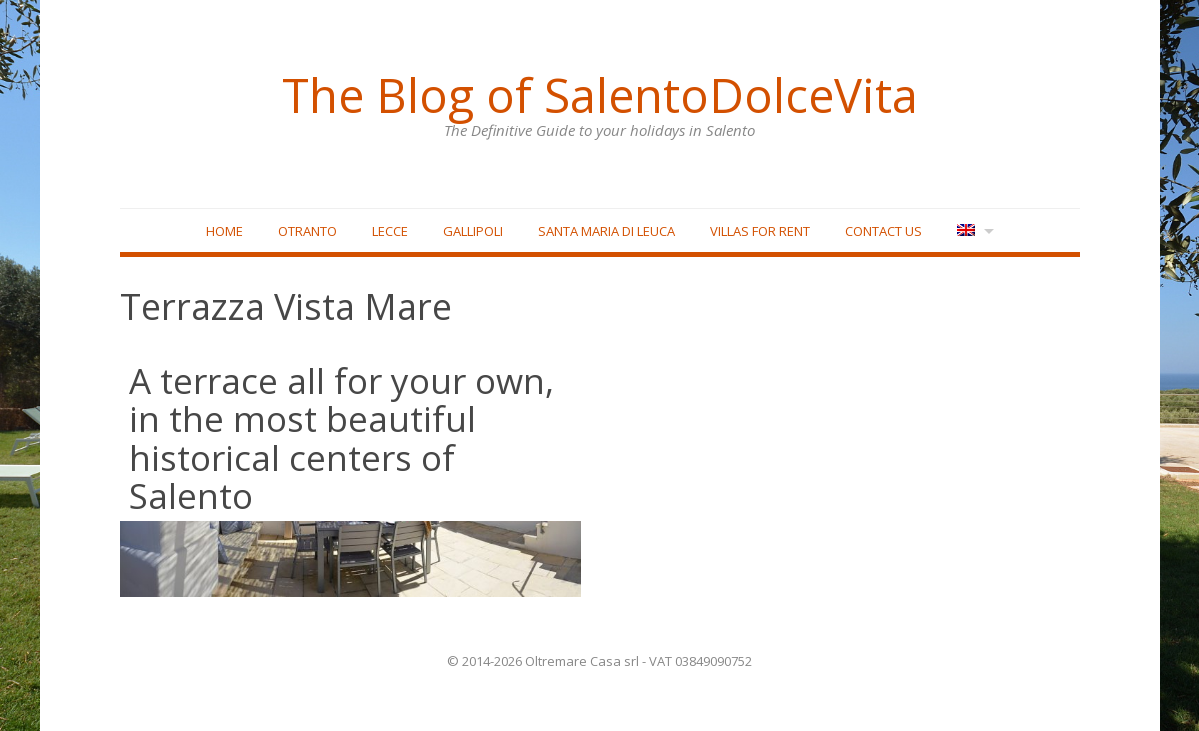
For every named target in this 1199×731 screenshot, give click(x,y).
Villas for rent (760, 231)
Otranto (307, 231)
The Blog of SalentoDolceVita (600, 95)
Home (224, 231)
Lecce (390, 231)
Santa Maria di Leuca (606, 231)
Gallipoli (473, 231)
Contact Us (883, 231)
